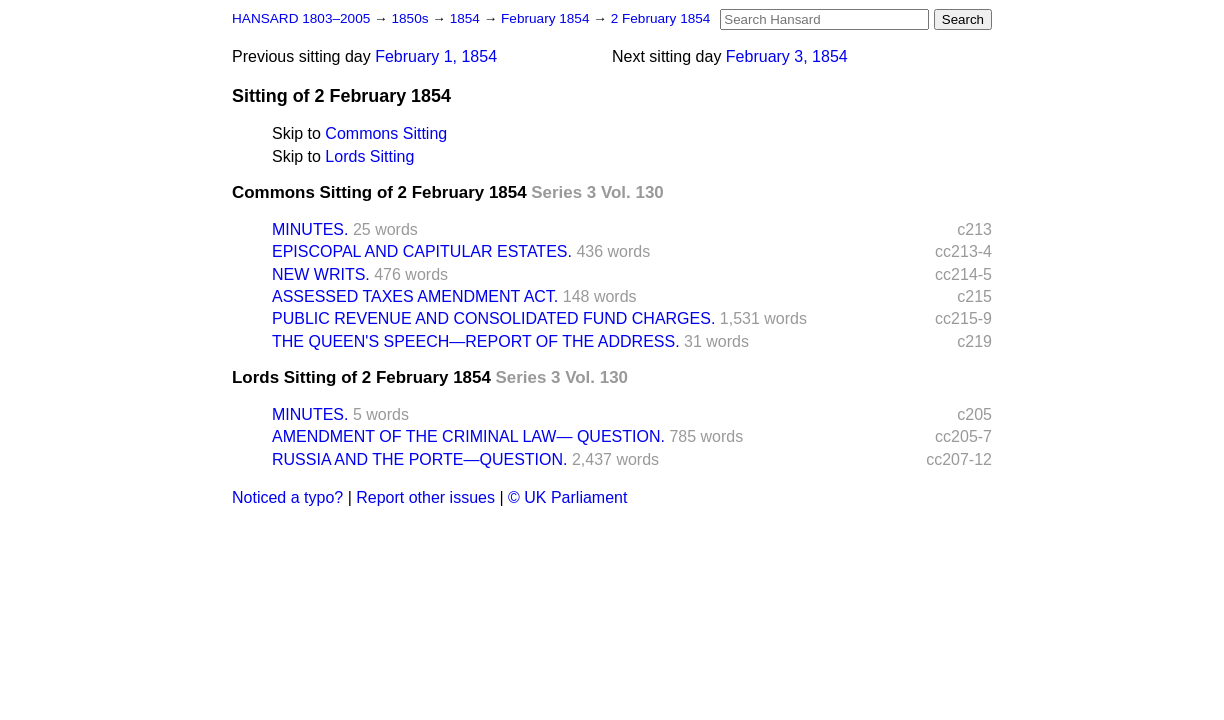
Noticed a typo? (287, 497)
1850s (411, 18)
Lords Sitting (369, 156)
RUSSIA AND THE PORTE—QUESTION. (419, 459)
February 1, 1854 (436, 56)
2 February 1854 (661, 18)
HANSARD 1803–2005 (301, 18)
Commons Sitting (386, 133)
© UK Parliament (567, 497)
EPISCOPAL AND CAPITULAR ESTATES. (422, 251)
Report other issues (425, 497)
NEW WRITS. (321, 274)
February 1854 (547, 18)
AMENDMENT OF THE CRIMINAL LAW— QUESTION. (468, 436)
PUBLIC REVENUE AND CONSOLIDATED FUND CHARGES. (493, 318)
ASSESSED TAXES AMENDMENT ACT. (415, 296)
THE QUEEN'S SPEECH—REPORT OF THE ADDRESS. (476, 341)
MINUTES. (310, 229)
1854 (467, 18)
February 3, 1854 (787, 56)
